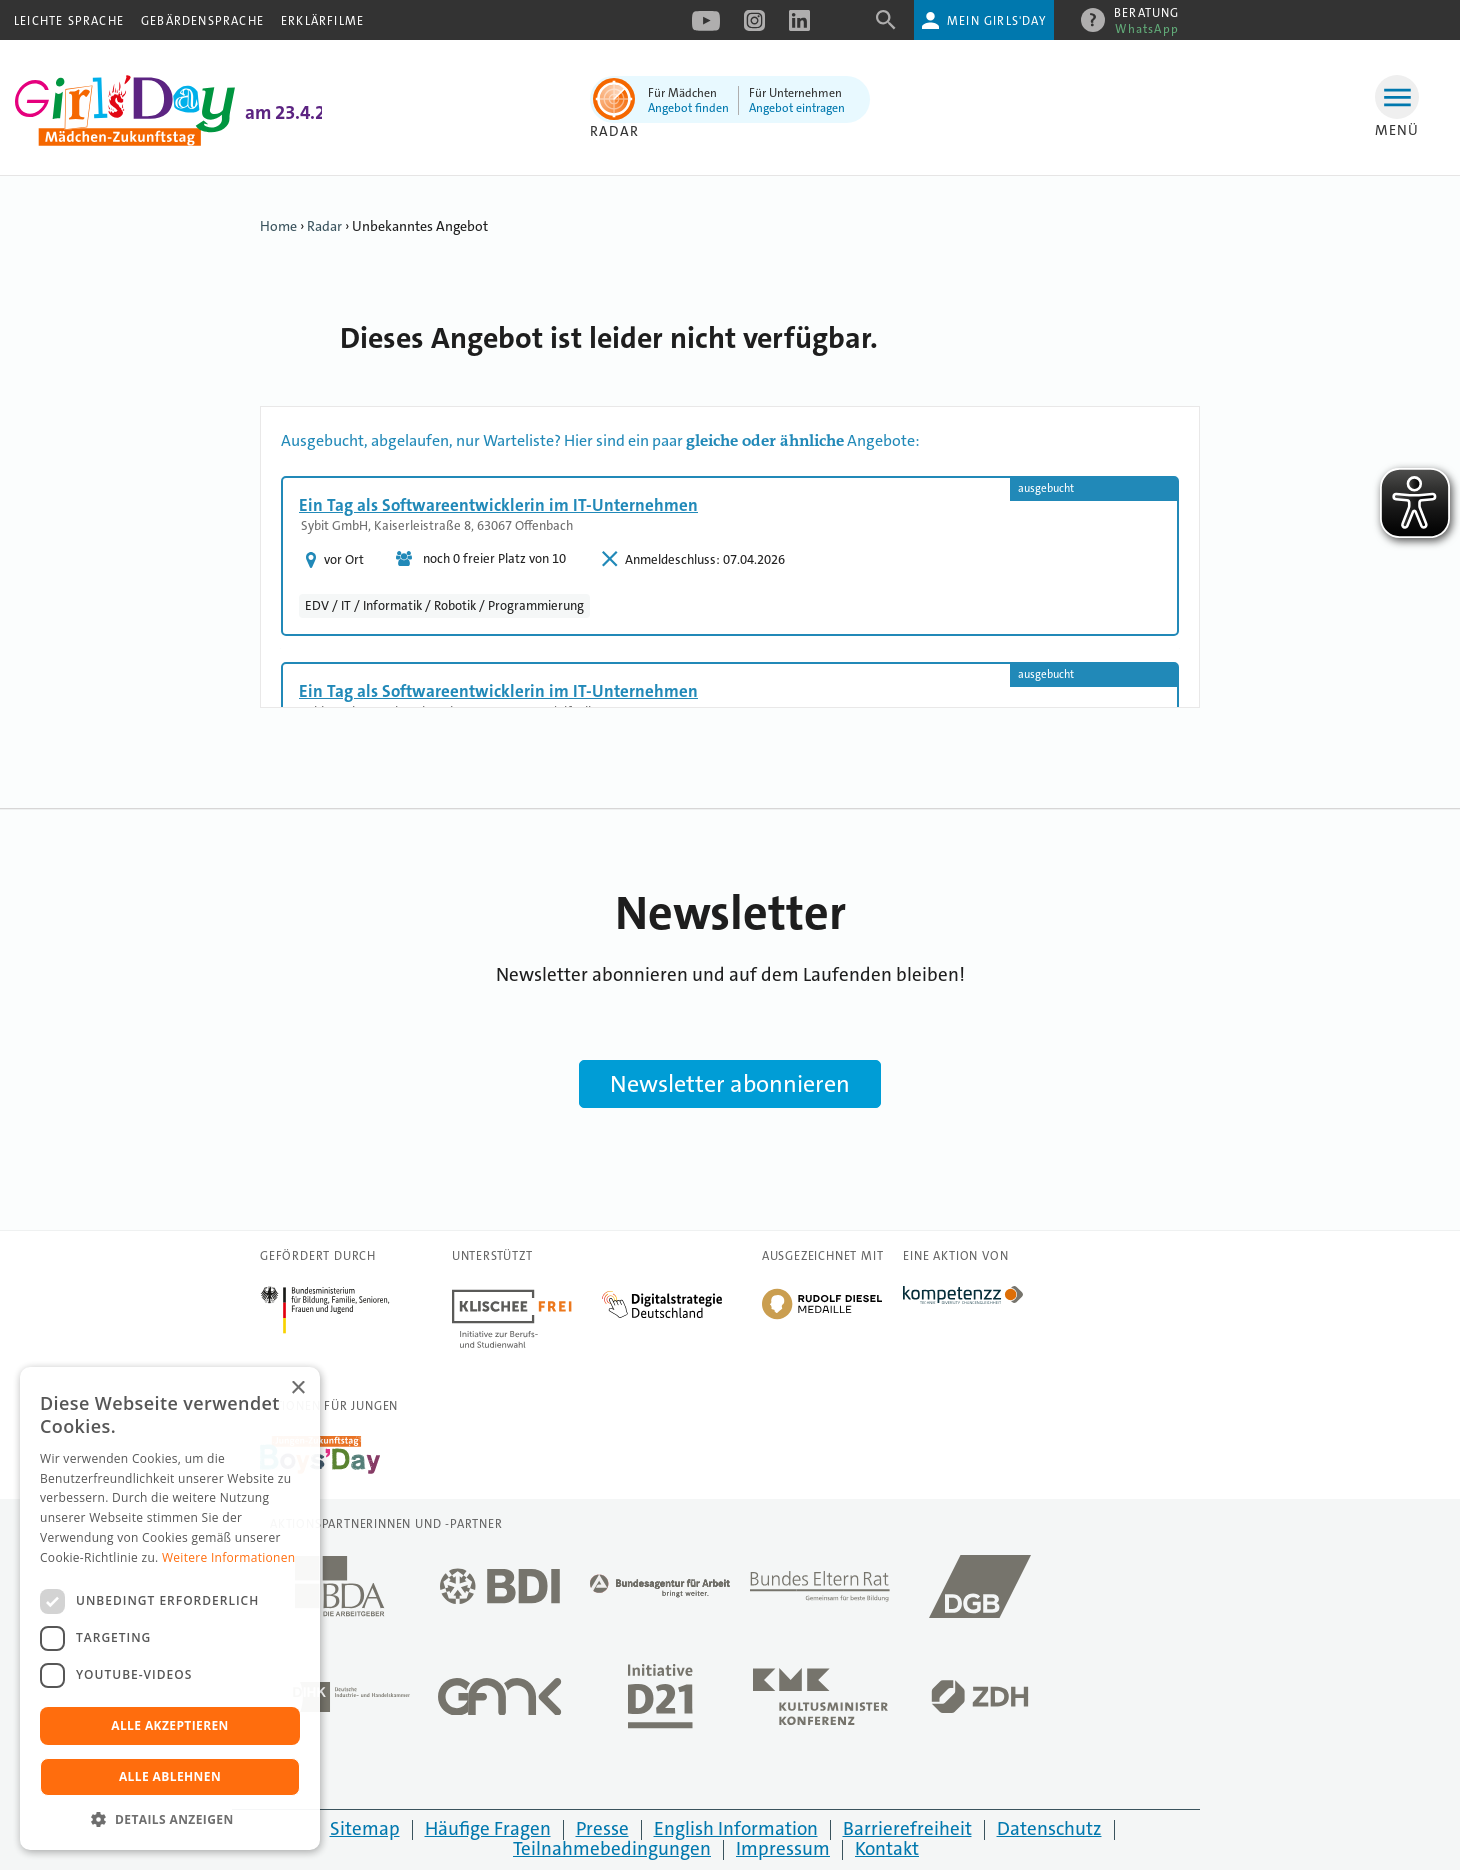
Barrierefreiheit (907, 1828)
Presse (602, 1828)
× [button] (297, 1388)
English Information (736, 1828)
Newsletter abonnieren (730, 1084)
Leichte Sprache (69, 21)
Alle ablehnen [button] (170, 1776)
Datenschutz (1049, 1828)
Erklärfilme (322, 21)
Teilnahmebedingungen (612, 1848)
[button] (170, 1819)
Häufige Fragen (488, 1828)
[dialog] (170, 1608)
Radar (614, 131)
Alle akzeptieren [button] (170, 1725)
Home (278, 226)
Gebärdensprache (202, 21)
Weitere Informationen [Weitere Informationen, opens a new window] (229, 1557)
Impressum (783, 1848)
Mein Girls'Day (996, 21)
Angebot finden (688, 108)
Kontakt (887, 1848)
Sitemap (365, 1828)
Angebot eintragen (797, 108)
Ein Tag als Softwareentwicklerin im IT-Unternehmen (498, 505)
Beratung (1147, 16)
